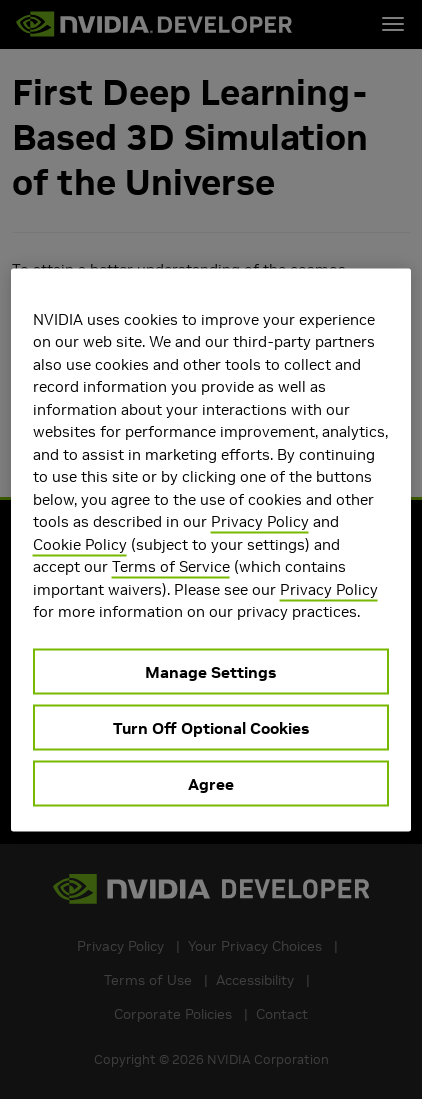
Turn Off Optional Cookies (211, 727)
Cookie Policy (80, 543)
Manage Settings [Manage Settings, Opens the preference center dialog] (210, 671)
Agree (211, 783)
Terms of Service (171, 566)
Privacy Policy (260, 521)
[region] (211, 549)
